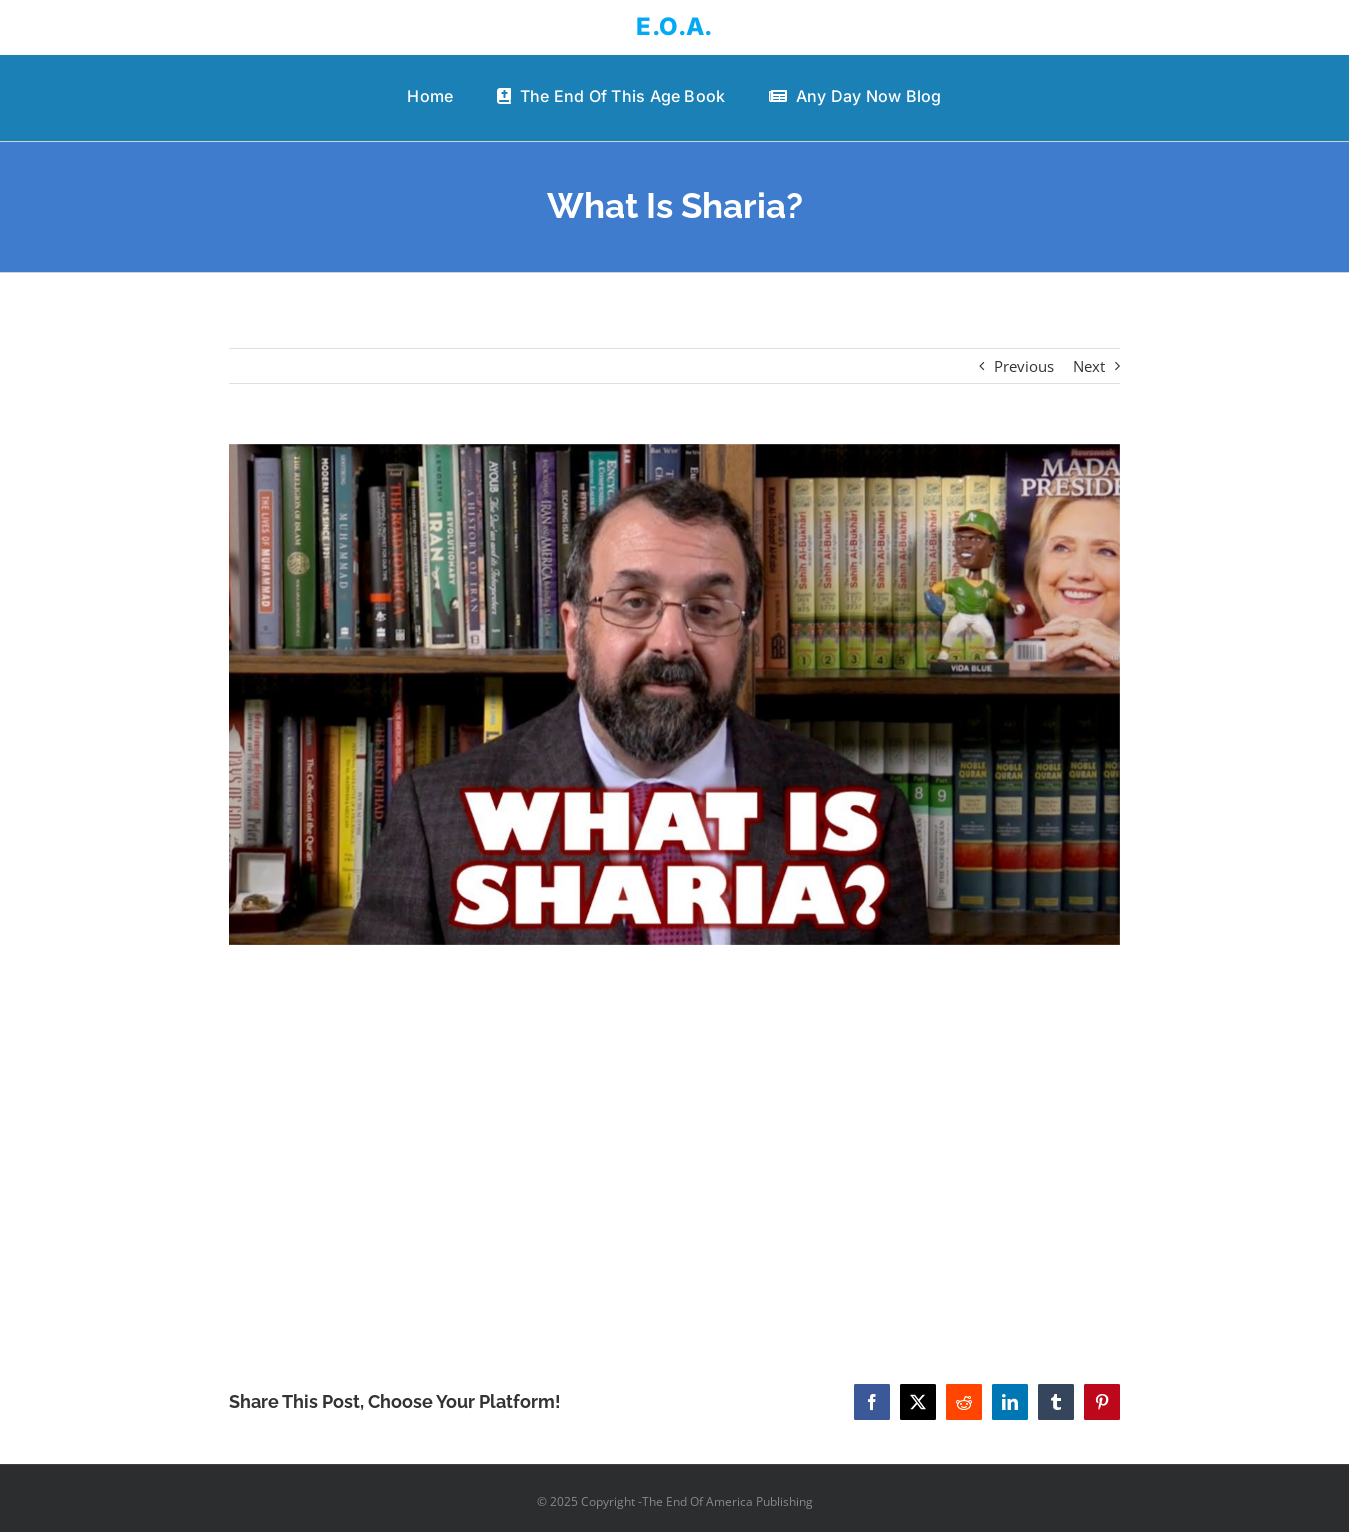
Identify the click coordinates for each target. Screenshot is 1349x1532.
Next (1089, 366)
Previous (1024, 366)
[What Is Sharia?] (674, 694)
